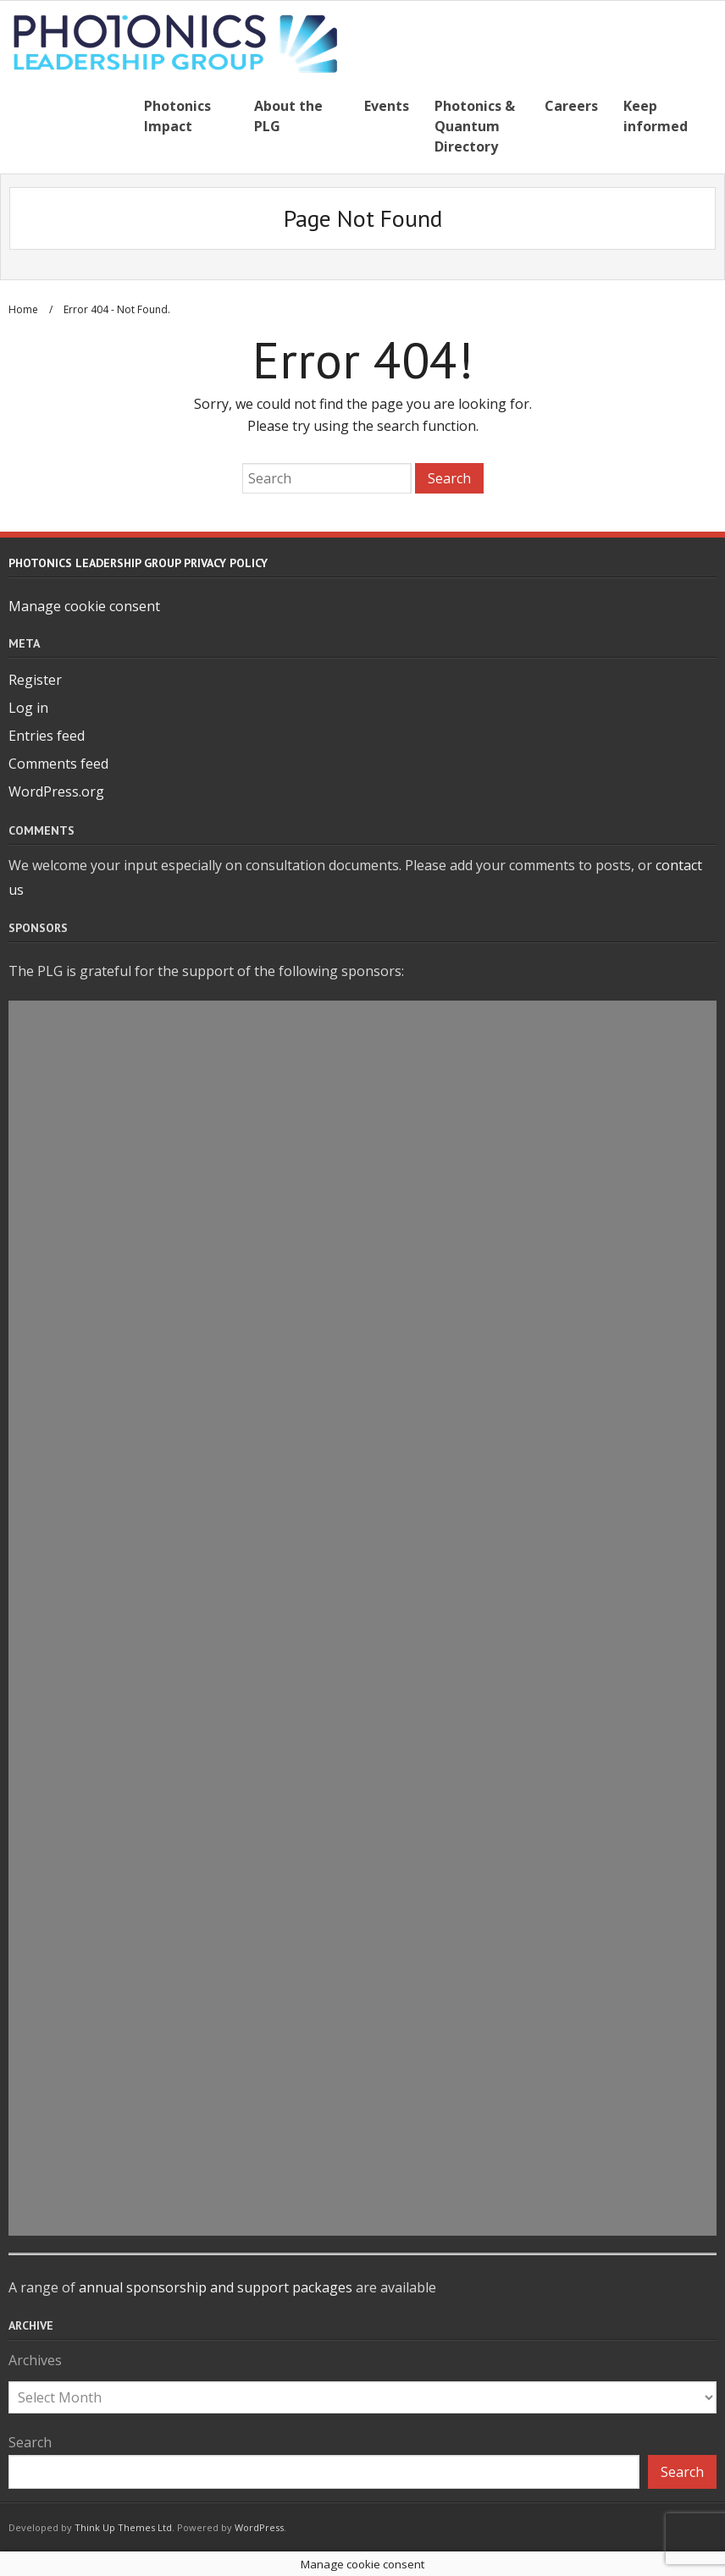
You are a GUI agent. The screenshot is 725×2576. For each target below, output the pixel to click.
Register (35, 678)
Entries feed (46, 734)
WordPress (259, 2524)
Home (23, 308)
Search (30, 2440)
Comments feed (58, 762)
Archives (35, 2358)
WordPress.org (56, 789)
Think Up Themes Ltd (123, 2524)
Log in (28, 706)
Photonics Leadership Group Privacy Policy (138, 560)
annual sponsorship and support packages (215, 2285)
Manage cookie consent (84, 603)
